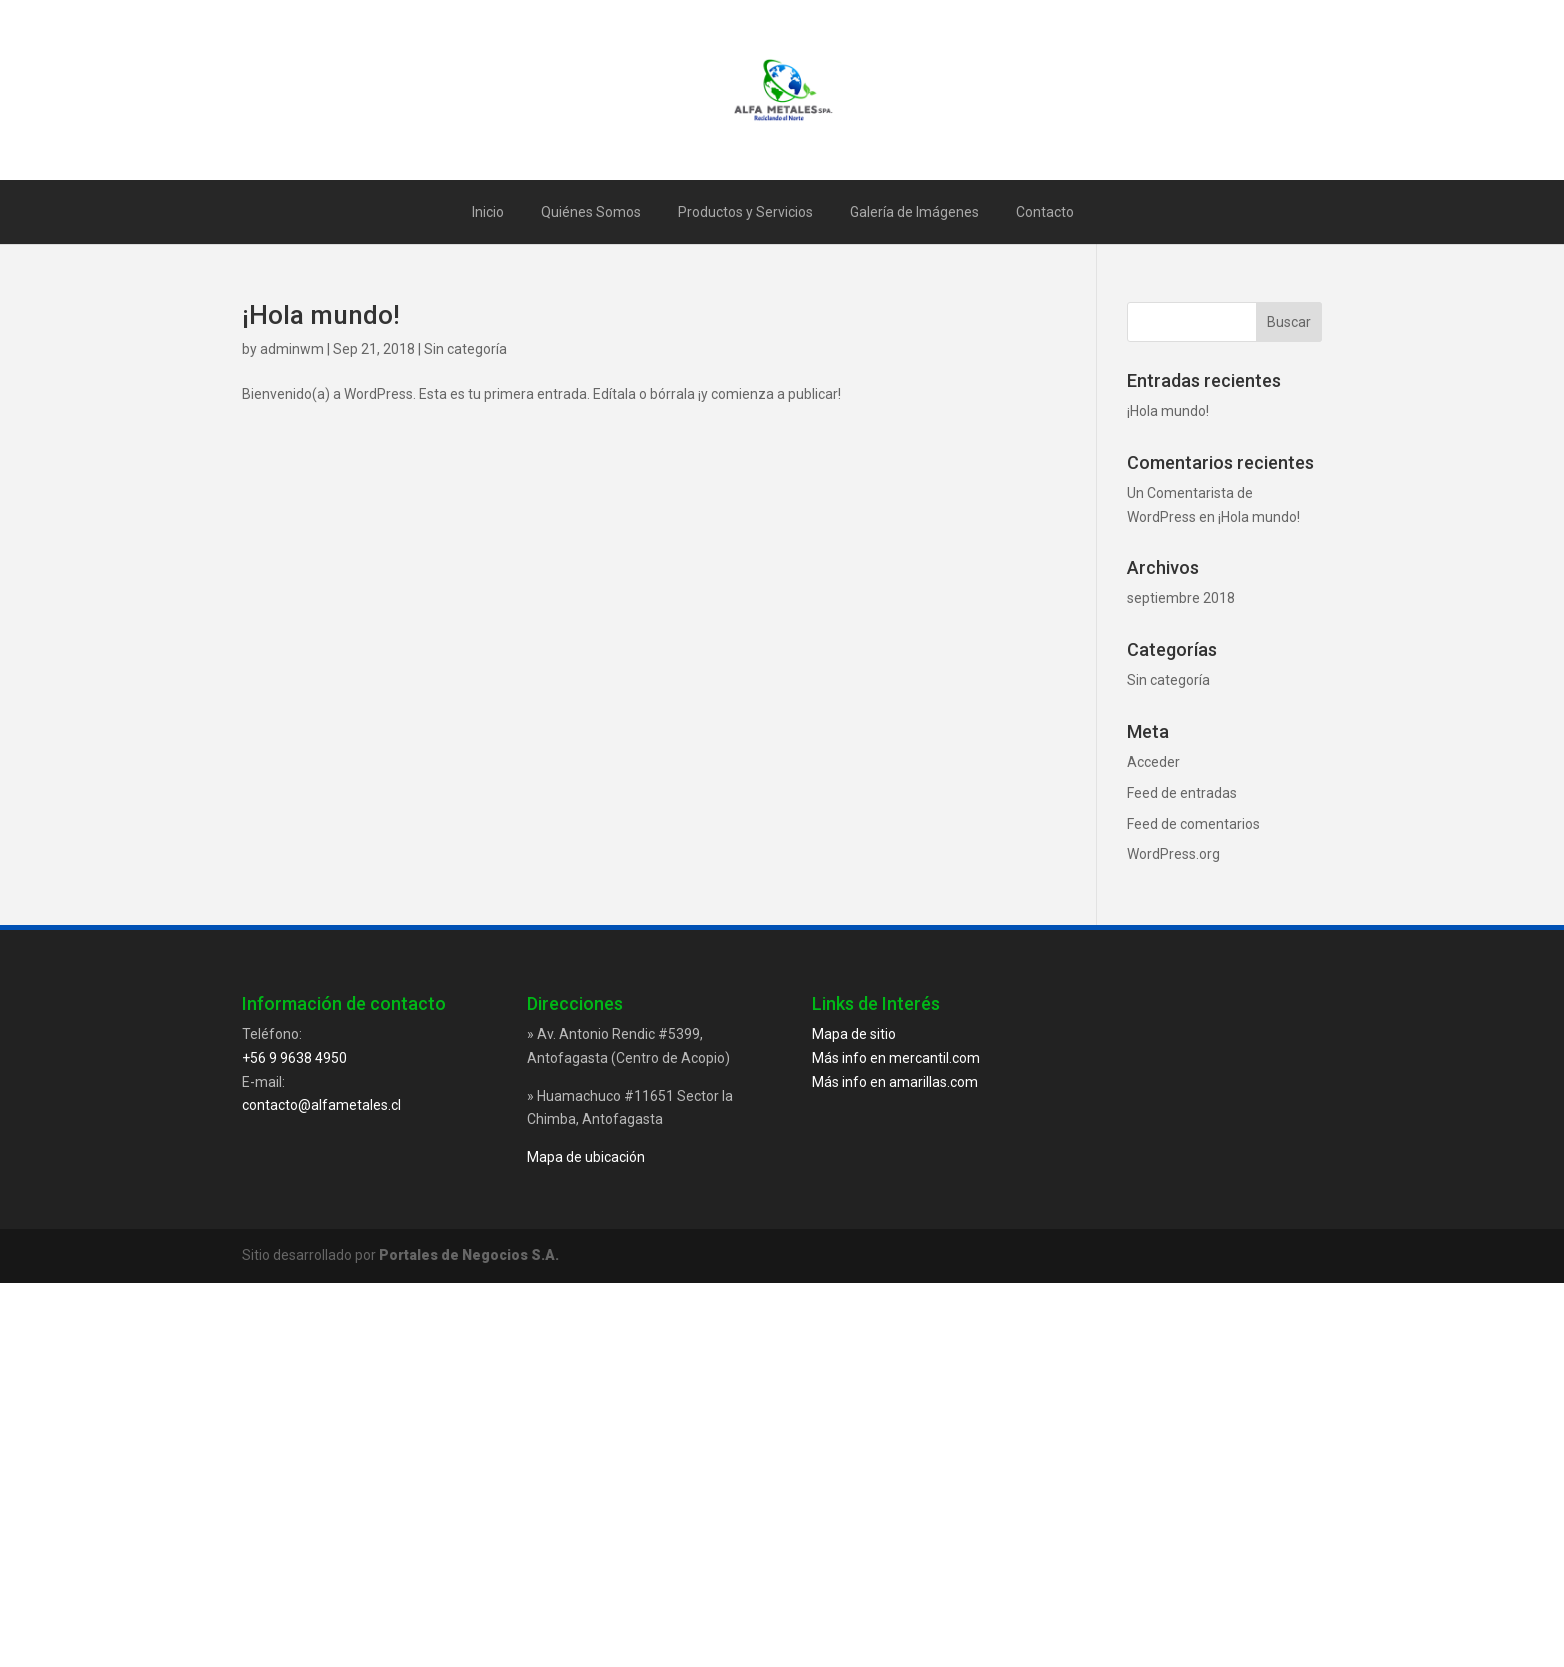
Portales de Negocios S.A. (469, 1255)
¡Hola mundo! (321, 315)
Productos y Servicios (745, 212)
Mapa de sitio (854, 1034)
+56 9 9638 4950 (294, 1058)
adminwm (292, 349)
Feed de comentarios (1193, 824)
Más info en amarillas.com (895, 1082)
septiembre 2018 (1181, 598)
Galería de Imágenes (914, 212)
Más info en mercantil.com (896, 1058)
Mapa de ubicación (586, 1157)
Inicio (488, 212)
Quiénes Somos (591, 212)
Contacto (1045, 212)
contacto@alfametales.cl (321, 1105)
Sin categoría (465, 349)
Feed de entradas (1182, 793)
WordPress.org (1173, 854)
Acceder (1153, 762)
